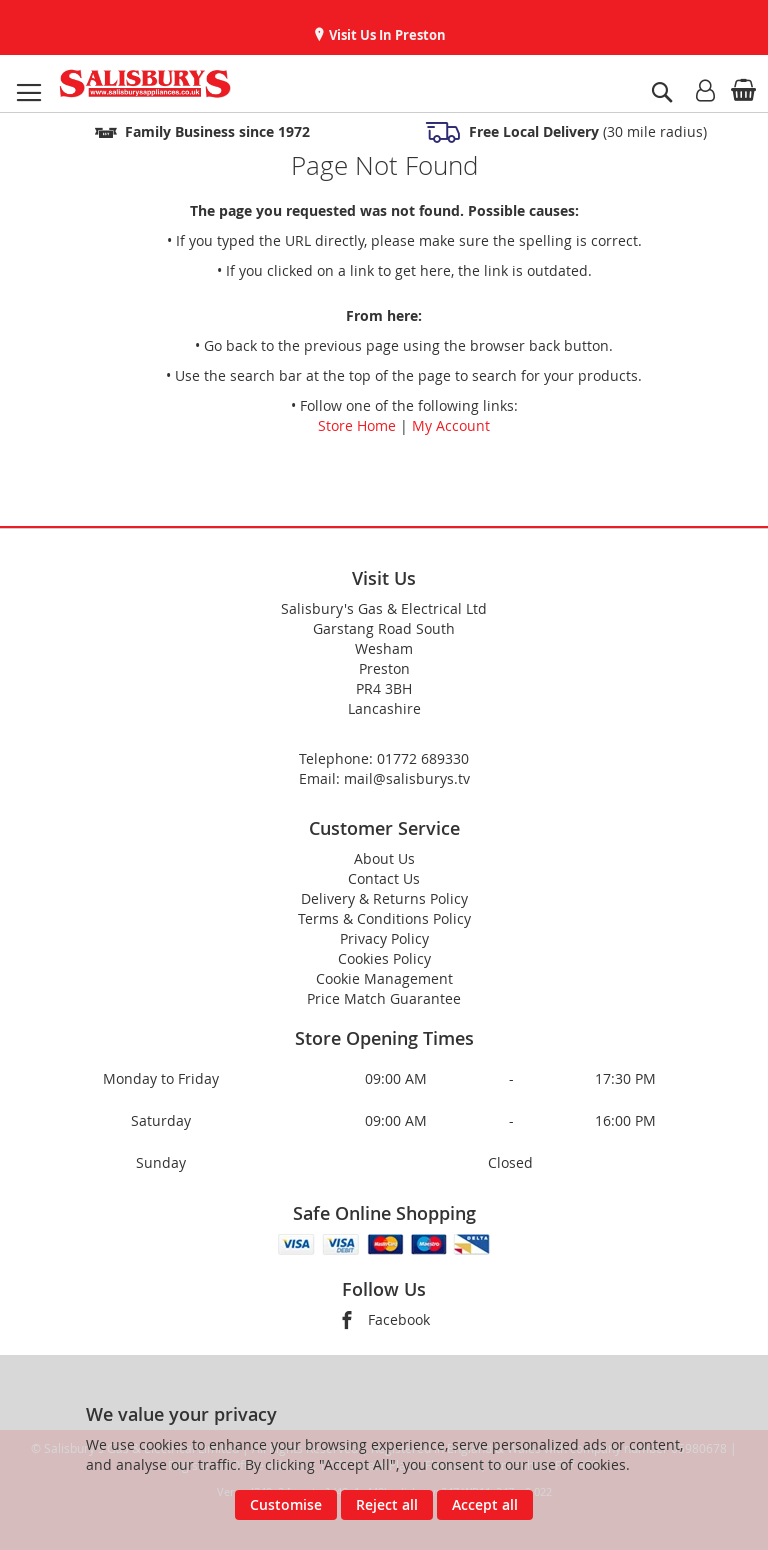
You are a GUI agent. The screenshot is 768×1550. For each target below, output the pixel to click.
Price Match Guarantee (384, 998)
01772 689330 (423, 758)
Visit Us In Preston (386, 35)
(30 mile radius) (586, 131)
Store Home (357, 425)
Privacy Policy (384, 938)
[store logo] (145, 83)
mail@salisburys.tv (407, 778)
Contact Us (384, 878)
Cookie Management (384, 978)
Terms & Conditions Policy (384, 918)
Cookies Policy (384, 958)
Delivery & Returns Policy (384, 898)
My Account (451, 425)
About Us (384, 858)
